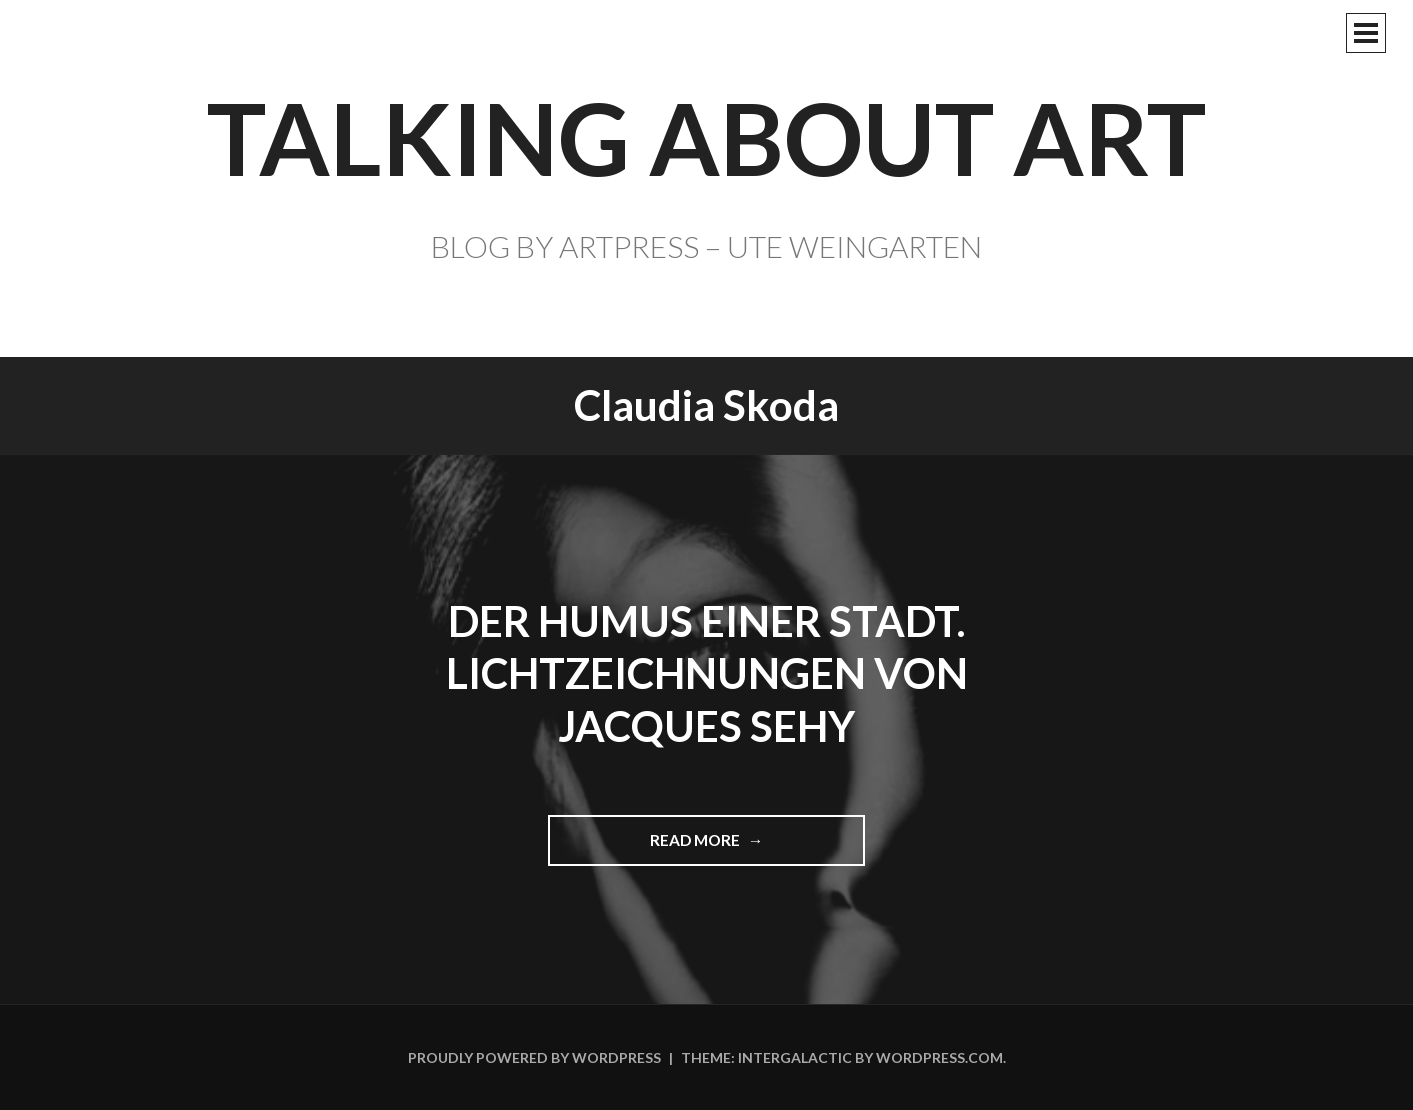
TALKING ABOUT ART (706, 137)
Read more (703, 847)
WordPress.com (939, 1057)
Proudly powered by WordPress (534, 1057)
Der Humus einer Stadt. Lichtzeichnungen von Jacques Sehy (707, 673)
